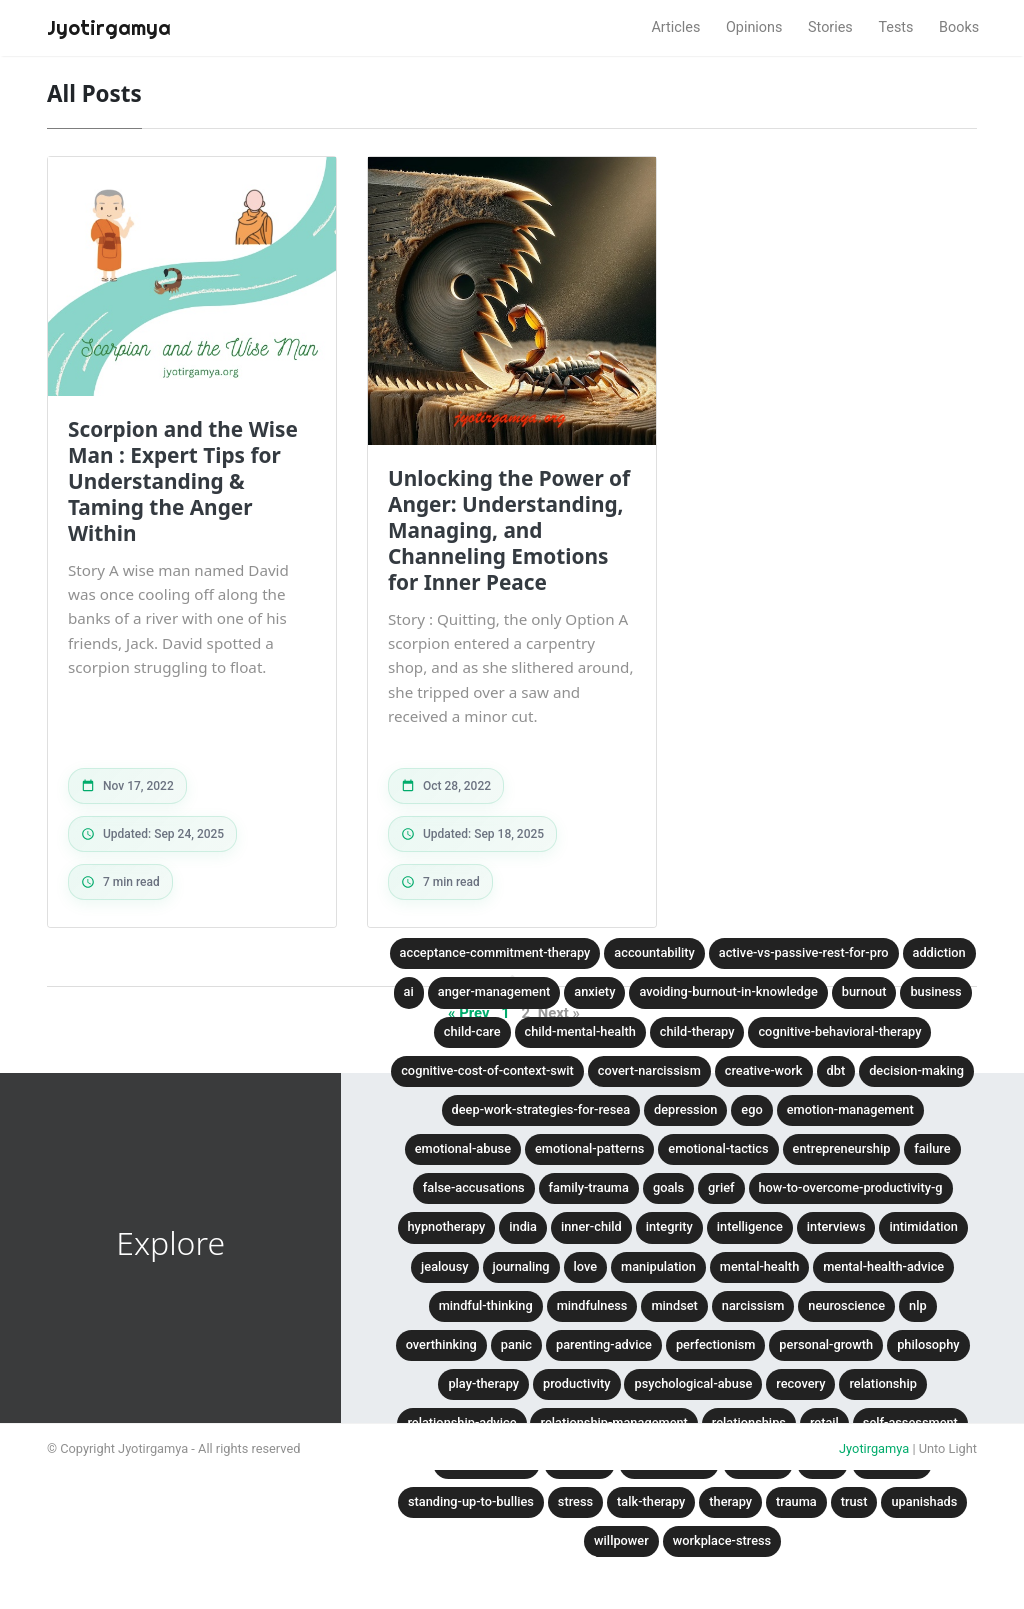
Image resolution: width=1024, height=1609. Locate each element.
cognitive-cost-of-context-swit (487, 1070)
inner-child (591, 1226)
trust (854, 1501)
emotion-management (850, 1109)
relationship (882, 1383)
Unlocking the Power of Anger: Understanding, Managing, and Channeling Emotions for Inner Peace (509, 530)
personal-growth (826, 1344)
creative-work (764, 1070)
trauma (796, 1501)
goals (668, 1187)
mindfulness (592, 1305)
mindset (674, 1305)
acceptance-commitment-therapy (495, 952)
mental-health (759, 1266)
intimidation (923, 1226)
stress (575, 1501)
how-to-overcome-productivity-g (851, 1187)
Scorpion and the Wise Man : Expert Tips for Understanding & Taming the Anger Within (183, 481)
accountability (654, 952)
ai (409, 991)
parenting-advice (604, 1344)
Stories (830, 27)
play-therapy (483, 1383)
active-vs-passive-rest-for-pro (804, 952)
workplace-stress (722, 1540)
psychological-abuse (693, 1383)
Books (959, 27)
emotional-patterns (589, 1148)
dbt (836, 1070)
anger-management (494, 991)
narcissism (753, 1305)
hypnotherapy (447, 1226)
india (523, 1226)
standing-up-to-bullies (471, 1501)
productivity (576, 1383)
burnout (864, 991)
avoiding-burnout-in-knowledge (728, 991)
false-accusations (474, 1187)
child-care (472, 1031)
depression (685, 1109)
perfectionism (715, 1344)
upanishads (924, 1501)
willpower (621, 1540)
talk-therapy (651, 1501)
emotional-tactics (718, 1148)
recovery (800, 1383)
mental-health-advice (883, 1266)
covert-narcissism (649, 1070)
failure (932, 1148)
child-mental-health (580, 1031)
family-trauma (589, 1187)
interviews (836, 1226)
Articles (675, 27)
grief (721, 1187)
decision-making (916, 1070)
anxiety (594, 991)
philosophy (928, 1344)
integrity (669, 1226)
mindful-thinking (486, 1305)
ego (751, 1109)
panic (516, 1344)
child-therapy (697, 1031)
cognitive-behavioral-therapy (839, 1031)
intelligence (750, 1226)
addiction (939, 952)
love (586, 1266)
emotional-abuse (463, 1148)
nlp (918, 1305)
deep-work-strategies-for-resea (541, 1109)
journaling (521, 1266)
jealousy (444, 1266)
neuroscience (846, 1305)
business (935, 991)
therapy (730, 1501)
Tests (895, 27)
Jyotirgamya (874, 1448)
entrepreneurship (842, 1148)
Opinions (754, 27)
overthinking (441, 1344)
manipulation (658, 1266)
